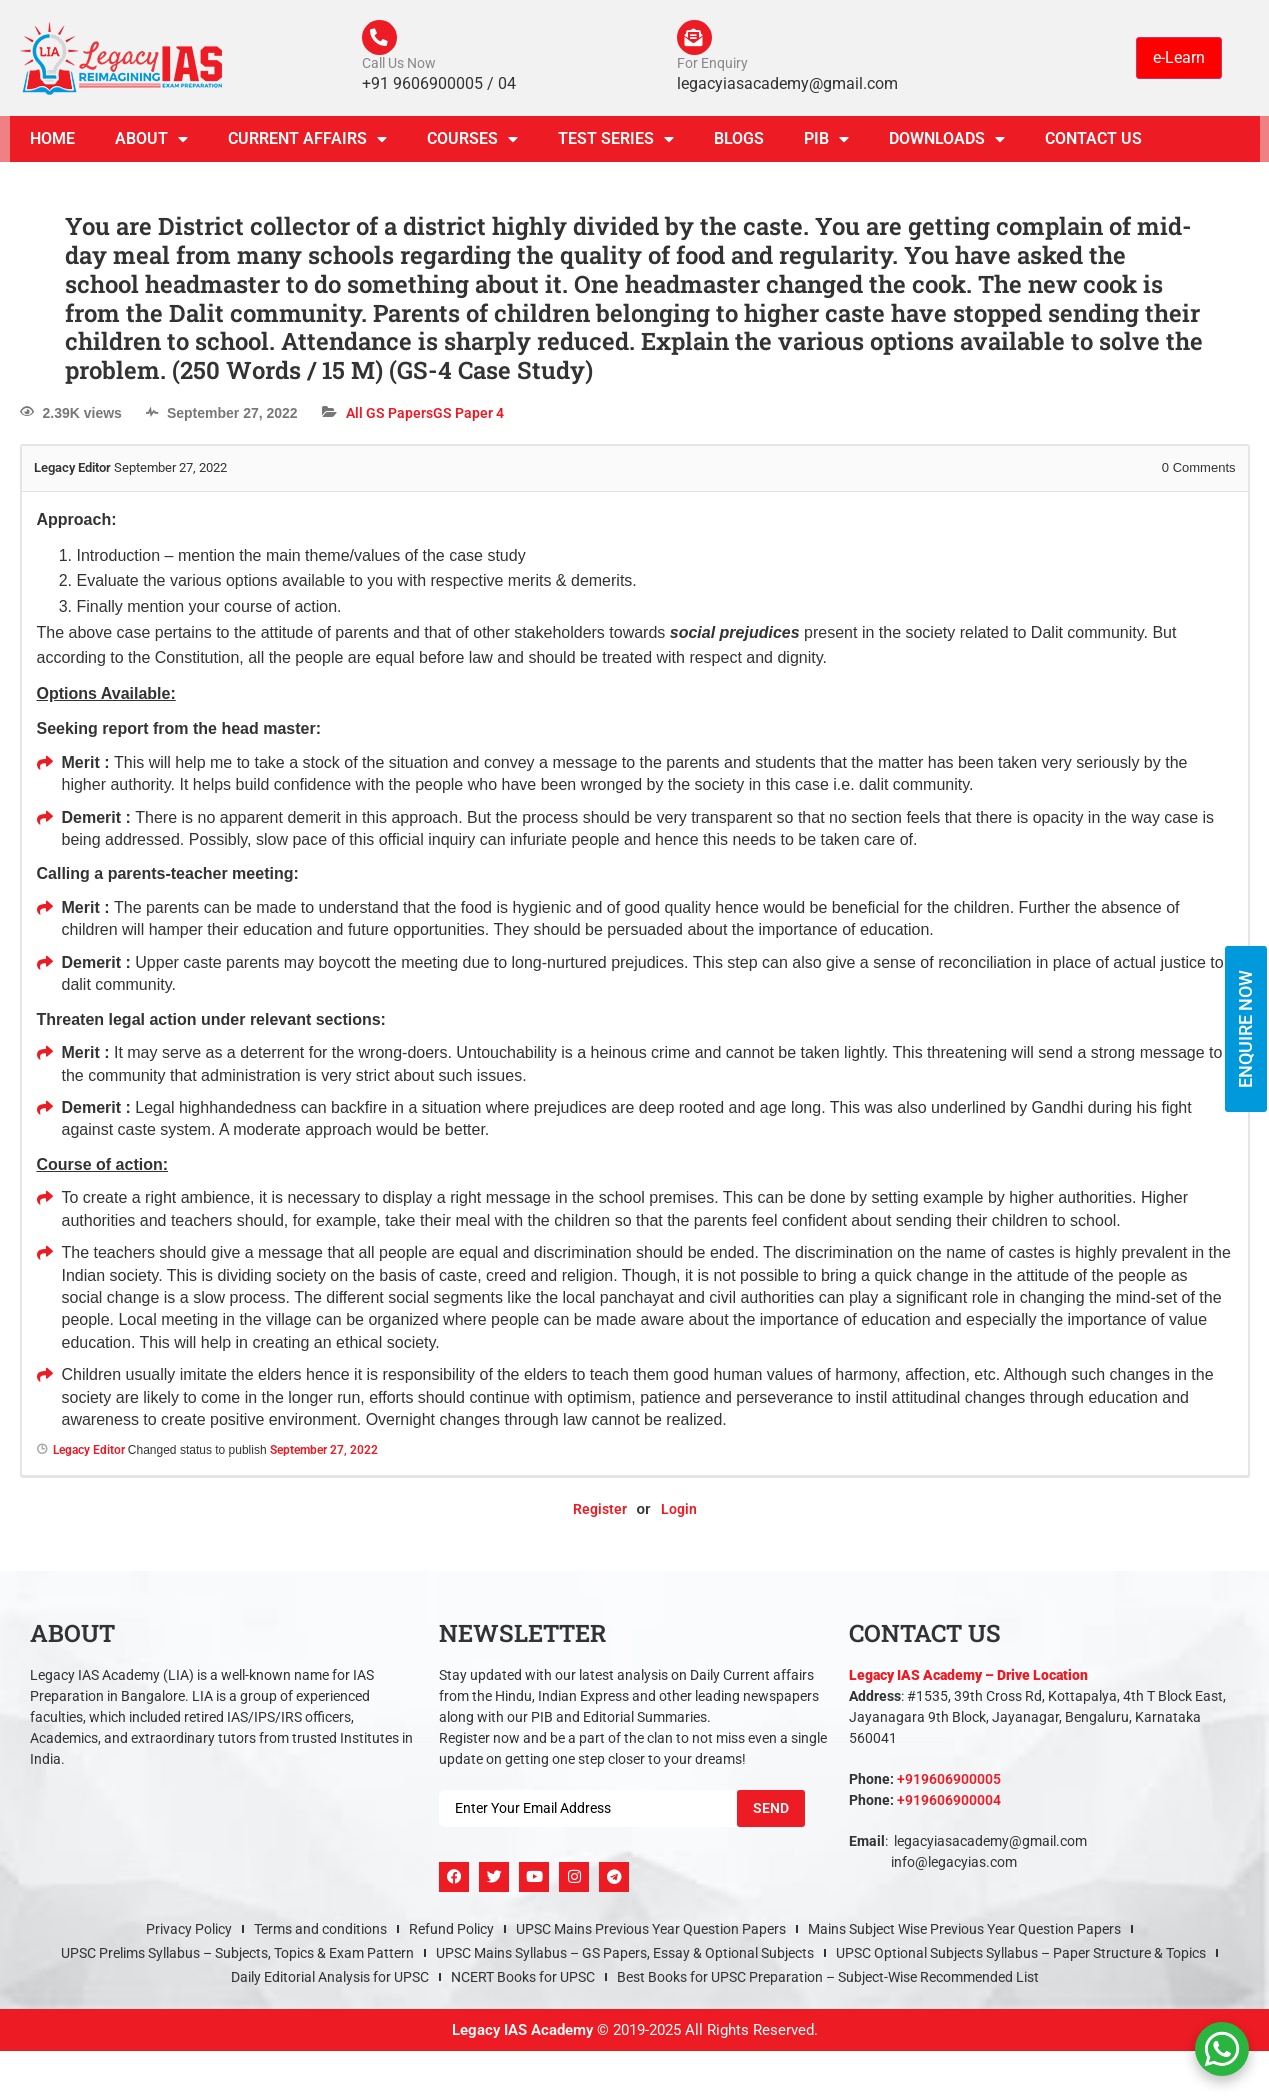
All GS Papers (389, 418)
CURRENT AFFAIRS (307, 144)
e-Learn (1179, 59)
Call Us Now (399, 68)
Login (679, 1514)
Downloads (947, 144)
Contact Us (1093, 143)
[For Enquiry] (697, 40)
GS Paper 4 (468, 418)
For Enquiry (712, 68)
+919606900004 (949, 1805)
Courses (472, 144)
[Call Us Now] (382, 40)
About (151, 144)
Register (600, 1514)
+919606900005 (949, 1784)
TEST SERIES (616, 144)
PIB (826, 144)
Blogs (739, 143)
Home (52, 143)
